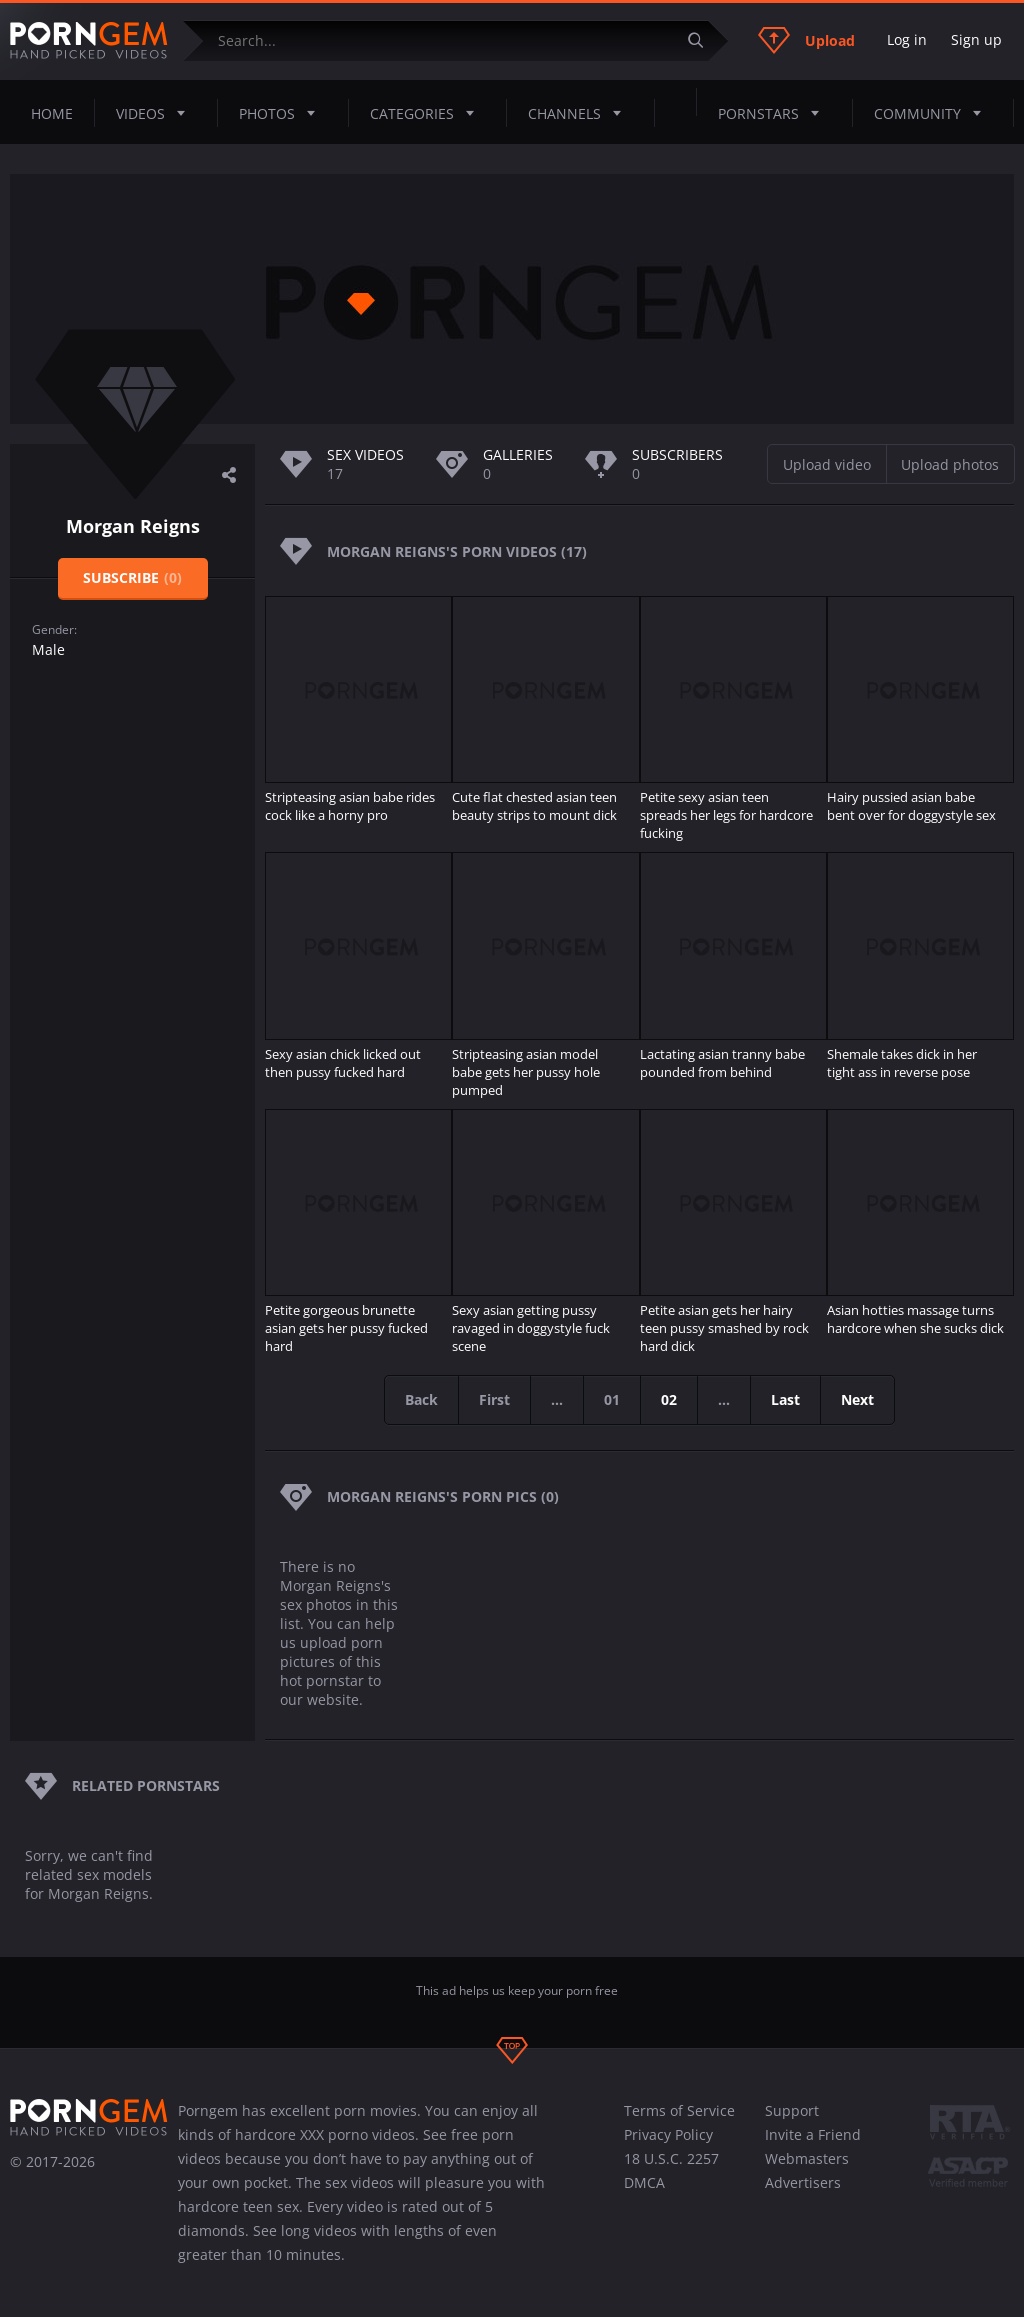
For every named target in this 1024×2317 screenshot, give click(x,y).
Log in (907, 39)
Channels (580, 113)
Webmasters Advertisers (807, 2170)
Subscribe (132, 577)
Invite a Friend (813, 2134)
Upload (806, 40)
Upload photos (950, 464)
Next (857, 1399)
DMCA (644, 2182)
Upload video (827, 464)
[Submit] (703, 40)
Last (785, 1399)
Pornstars (774, 113)
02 (669, 1399)
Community (933, 113)
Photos (283, 113)
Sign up (976, 39)
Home (52, 113)
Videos (156, 113)
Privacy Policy (668, 2134)
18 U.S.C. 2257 (671, 2158)
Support (792, 2110)
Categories (428, 113)
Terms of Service (679, 2110)
